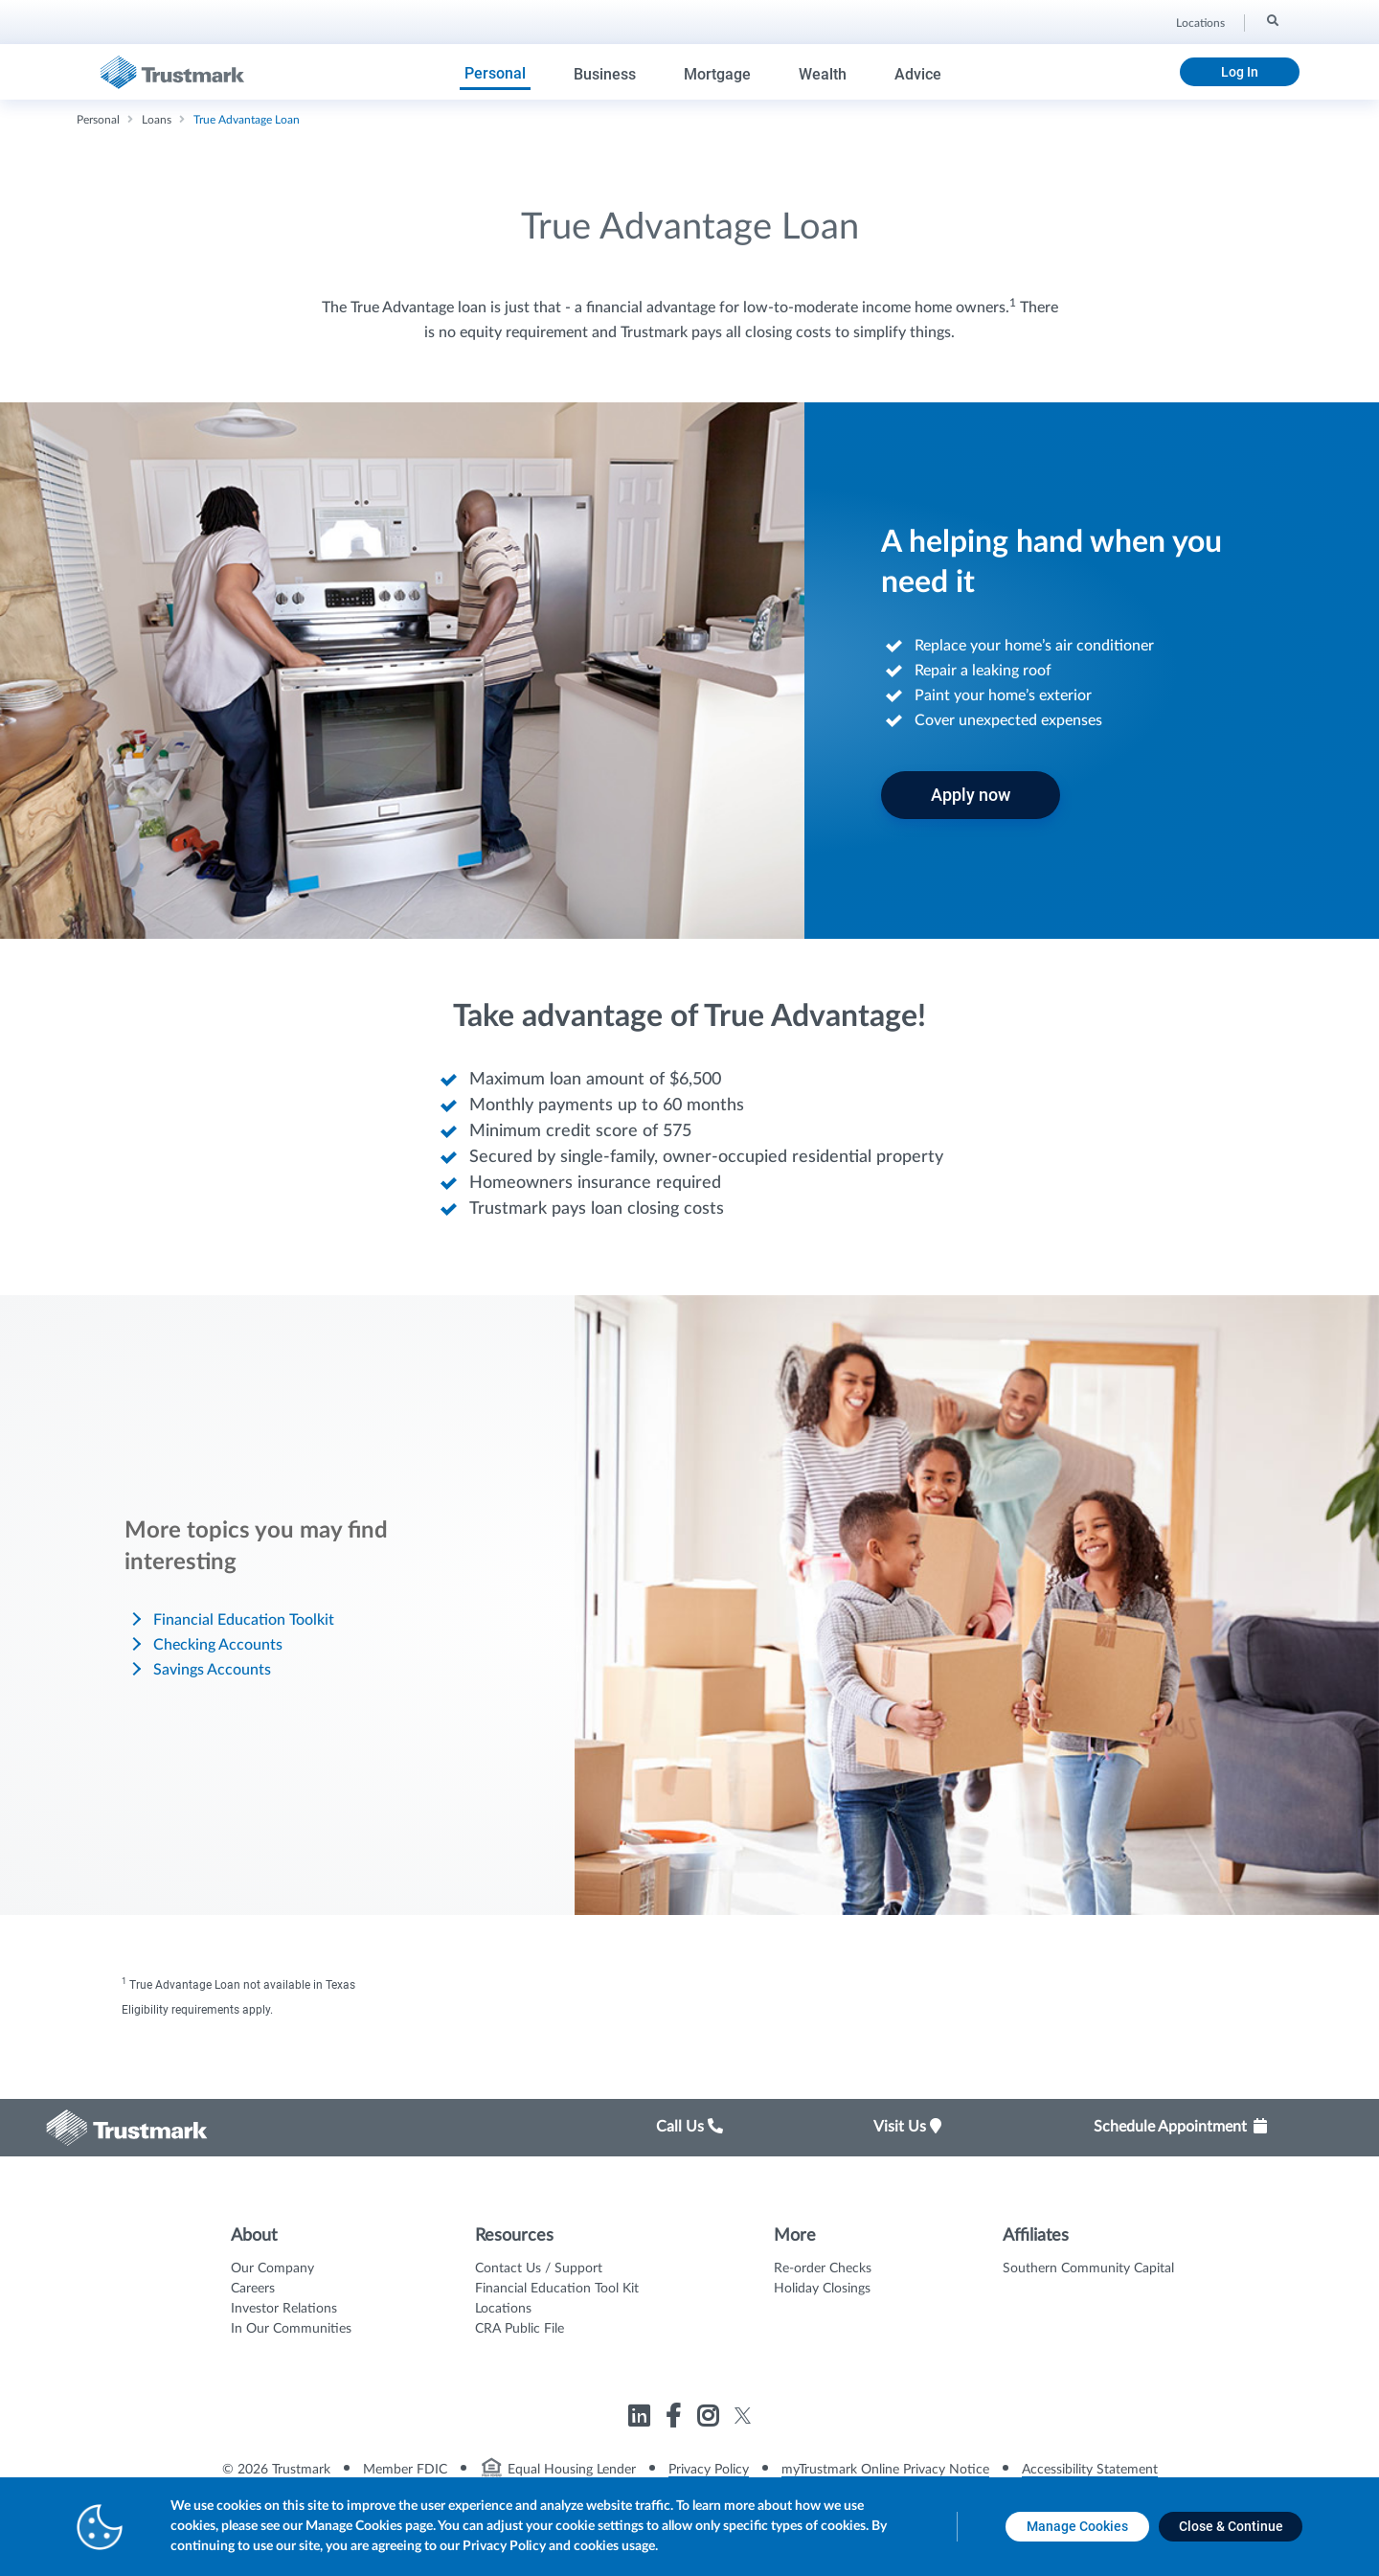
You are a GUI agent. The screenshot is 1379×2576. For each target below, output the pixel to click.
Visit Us (907, 2126)
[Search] (1271, 20)
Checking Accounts (218, 1645)
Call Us (689, 2126)
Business (605, 74)
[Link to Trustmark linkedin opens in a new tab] (641, 2419)
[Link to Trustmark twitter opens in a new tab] (743, 2415)
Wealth (823, 74)
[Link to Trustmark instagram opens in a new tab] (710, 2419)
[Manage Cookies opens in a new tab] (1077, 2527)
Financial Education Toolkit (243, 1620)
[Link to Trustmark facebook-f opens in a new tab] (676, 2419)
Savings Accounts (212, 1669)
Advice (917, 74)
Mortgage (717, 74)
